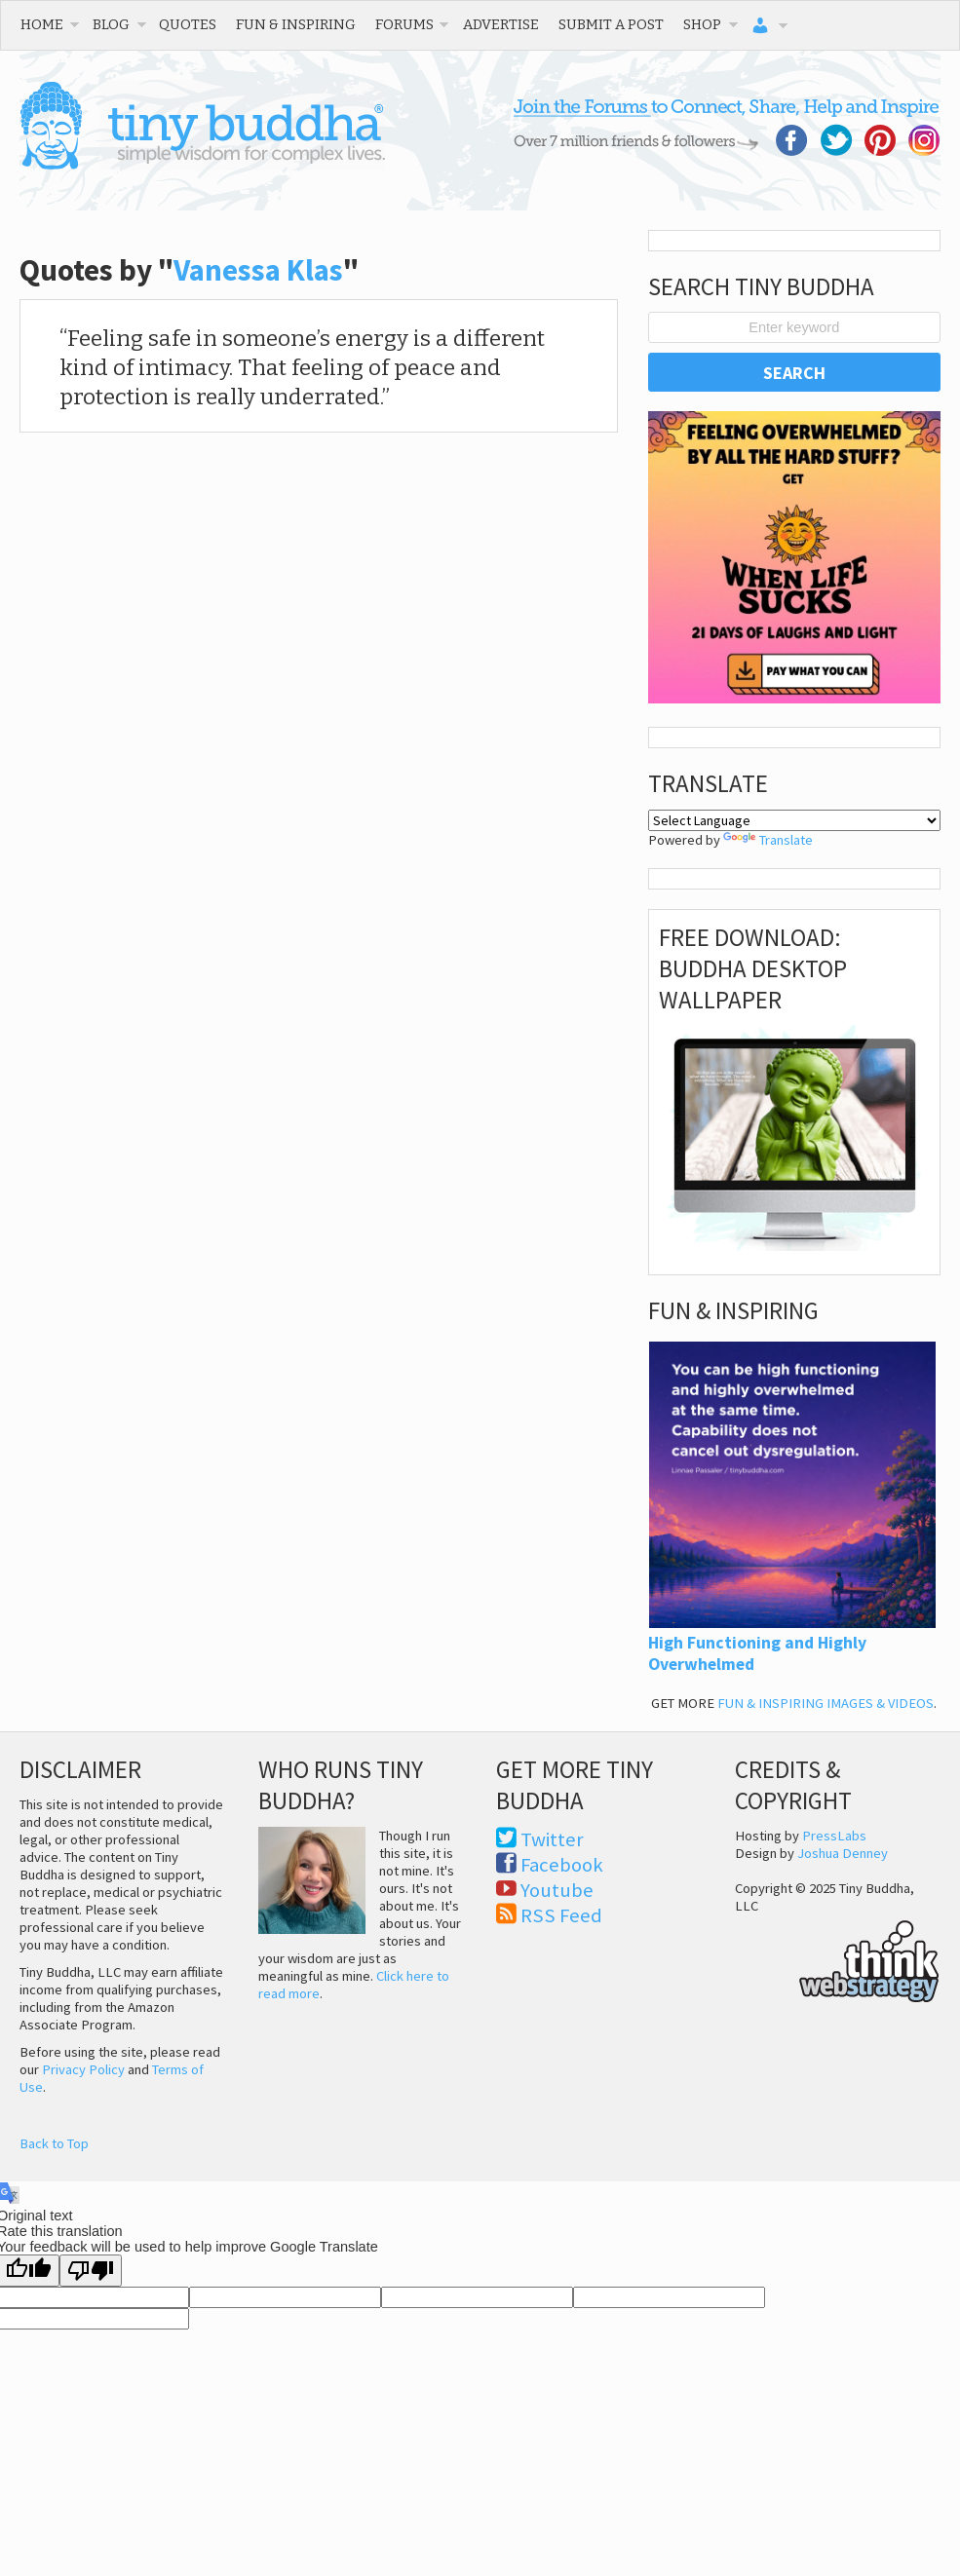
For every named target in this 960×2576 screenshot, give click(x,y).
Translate (768, 840)
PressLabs (834, 1835)
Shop (702, 24)
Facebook (561, 1864)
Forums (404, 24)
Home (41, 24)
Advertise (501, 24)
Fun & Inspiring (296, 24)
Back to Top (54, 2143)
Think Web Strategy (837, 1958)
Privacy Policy (83, 2069)
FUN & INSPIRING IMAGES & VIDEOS (825, 1703)
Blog (111, 24)
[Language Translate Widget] (794, 820)
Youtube (557, 1890)
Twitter (552, 1839)
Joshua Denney (842, 1853)
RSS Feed (561, 1915)
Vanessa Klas (258, 269)
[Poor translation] (90, 2270)
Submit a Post (611, 24)
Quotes (187, 24)
